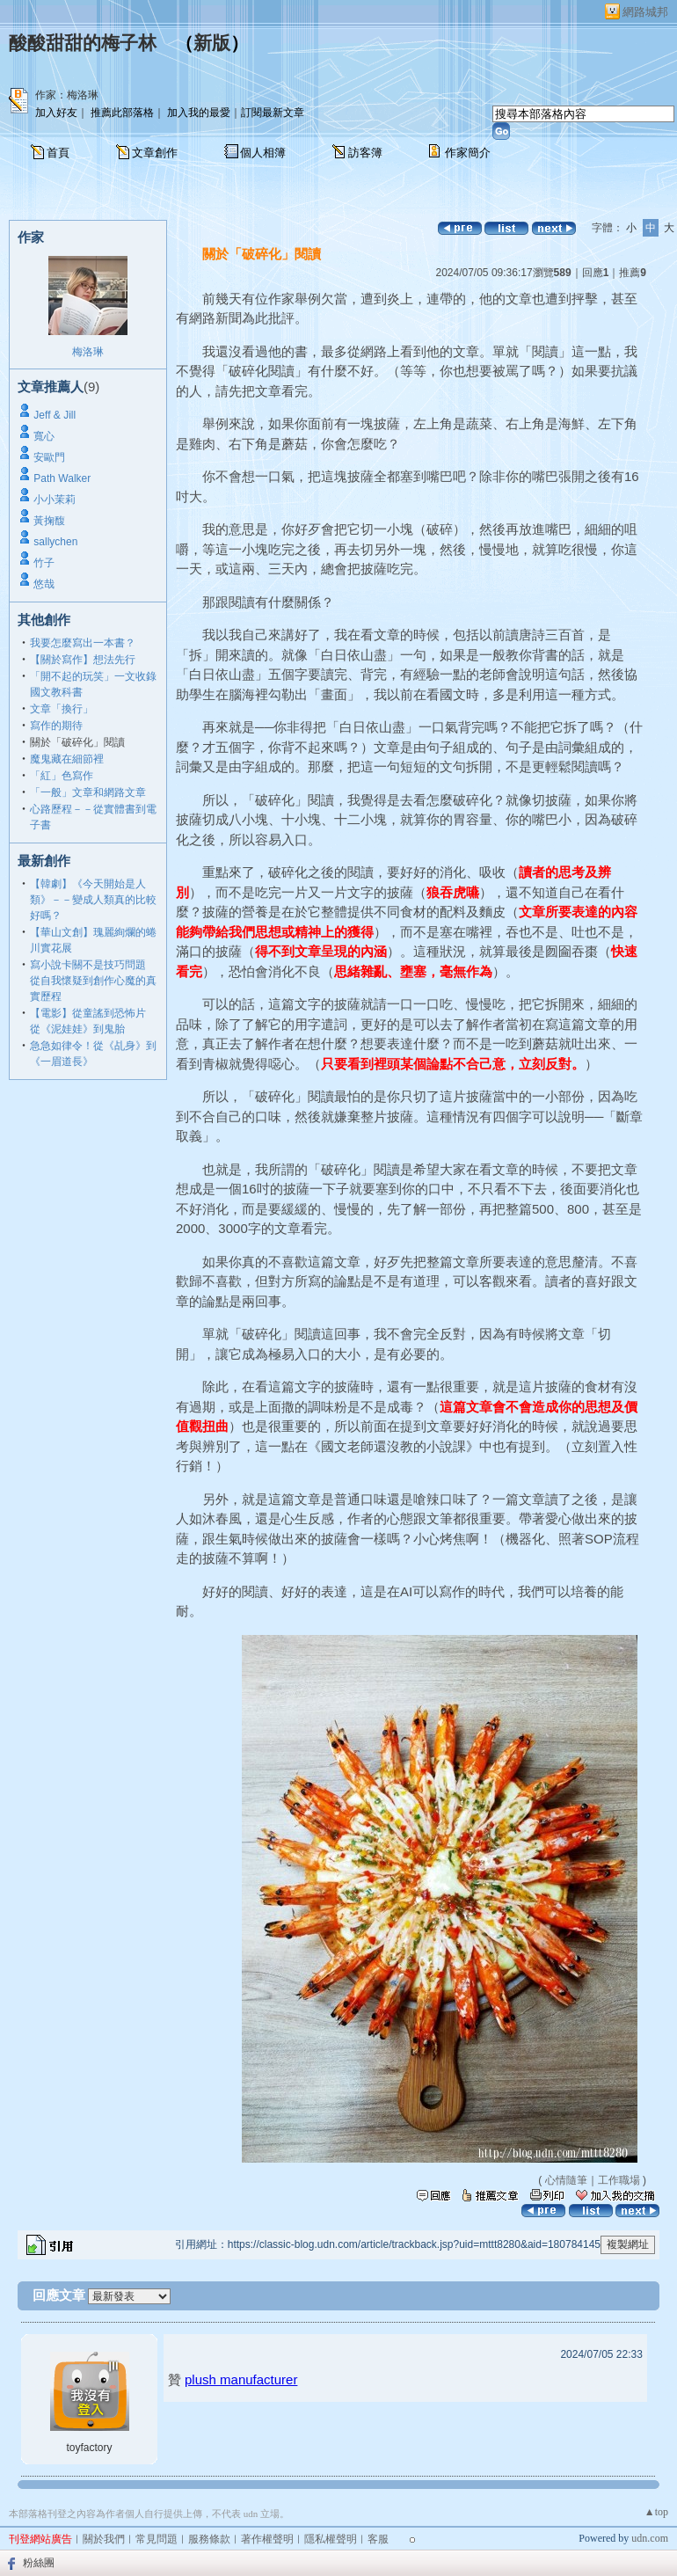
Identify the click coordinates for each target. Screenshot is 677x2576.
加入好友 (56, 112)
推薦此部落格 (122, 112)
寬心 (44, 436)
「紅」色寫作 (61, 776)
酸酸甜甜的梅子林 (83, 43)
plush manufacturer (241, 2379)
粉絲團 (39, 2563)
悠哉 (44, 584)
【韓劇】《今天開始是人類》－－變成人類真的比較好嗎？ (93, 900)
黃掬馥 (49, 520)
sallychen (55, 542)
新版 (211, 43)
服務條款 (209, 2539)
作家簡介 (468, 152)
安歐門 (49, 457)
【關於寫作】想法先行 (82, 659)
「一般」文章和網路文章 (88, 792)
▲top (656, 2512)
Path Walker (62, 478)
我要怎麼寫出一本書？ (82, 643)
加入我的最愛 (198, 112)
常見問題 (156, 2539)
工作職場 (619, 2180)
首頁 (58, 152)
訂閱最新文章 (272, 112)
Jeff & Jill (54, 415)
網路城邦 (645, 11)
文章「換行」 (61, 709)
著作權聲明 (267, 2539)
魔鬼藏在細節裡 (67, 759)
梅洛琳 (88, 352)
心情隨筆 (566, 2180)
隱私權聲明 (330, 2539)
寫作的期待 (56, 725)
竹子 (44, 563)
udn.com (649, 2538)
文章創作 (155, 152)
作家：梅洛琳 (66, 95)
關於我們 (104, 2539)
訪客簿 (365, 152)
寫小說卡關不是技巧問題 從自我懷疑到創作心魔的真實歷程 (93, 981)
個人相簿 (263, 152)
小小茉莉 (54, 499)
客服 (378, 2539)
